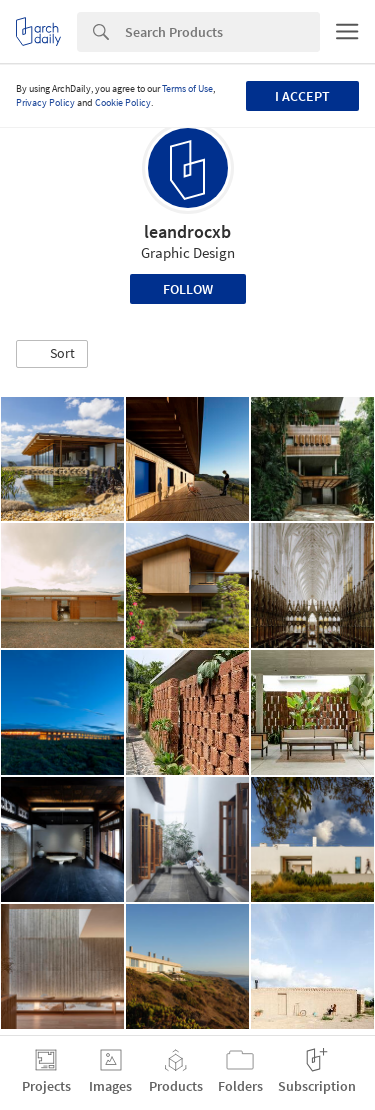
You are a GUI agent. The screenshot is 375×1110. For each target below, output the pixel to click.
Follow (188, 289)
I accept (302, 96)
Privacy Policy (45, 102)
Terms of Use (187, 88)
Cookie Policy (123, 102)
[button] (52, 354)
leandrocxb (187, 231)
